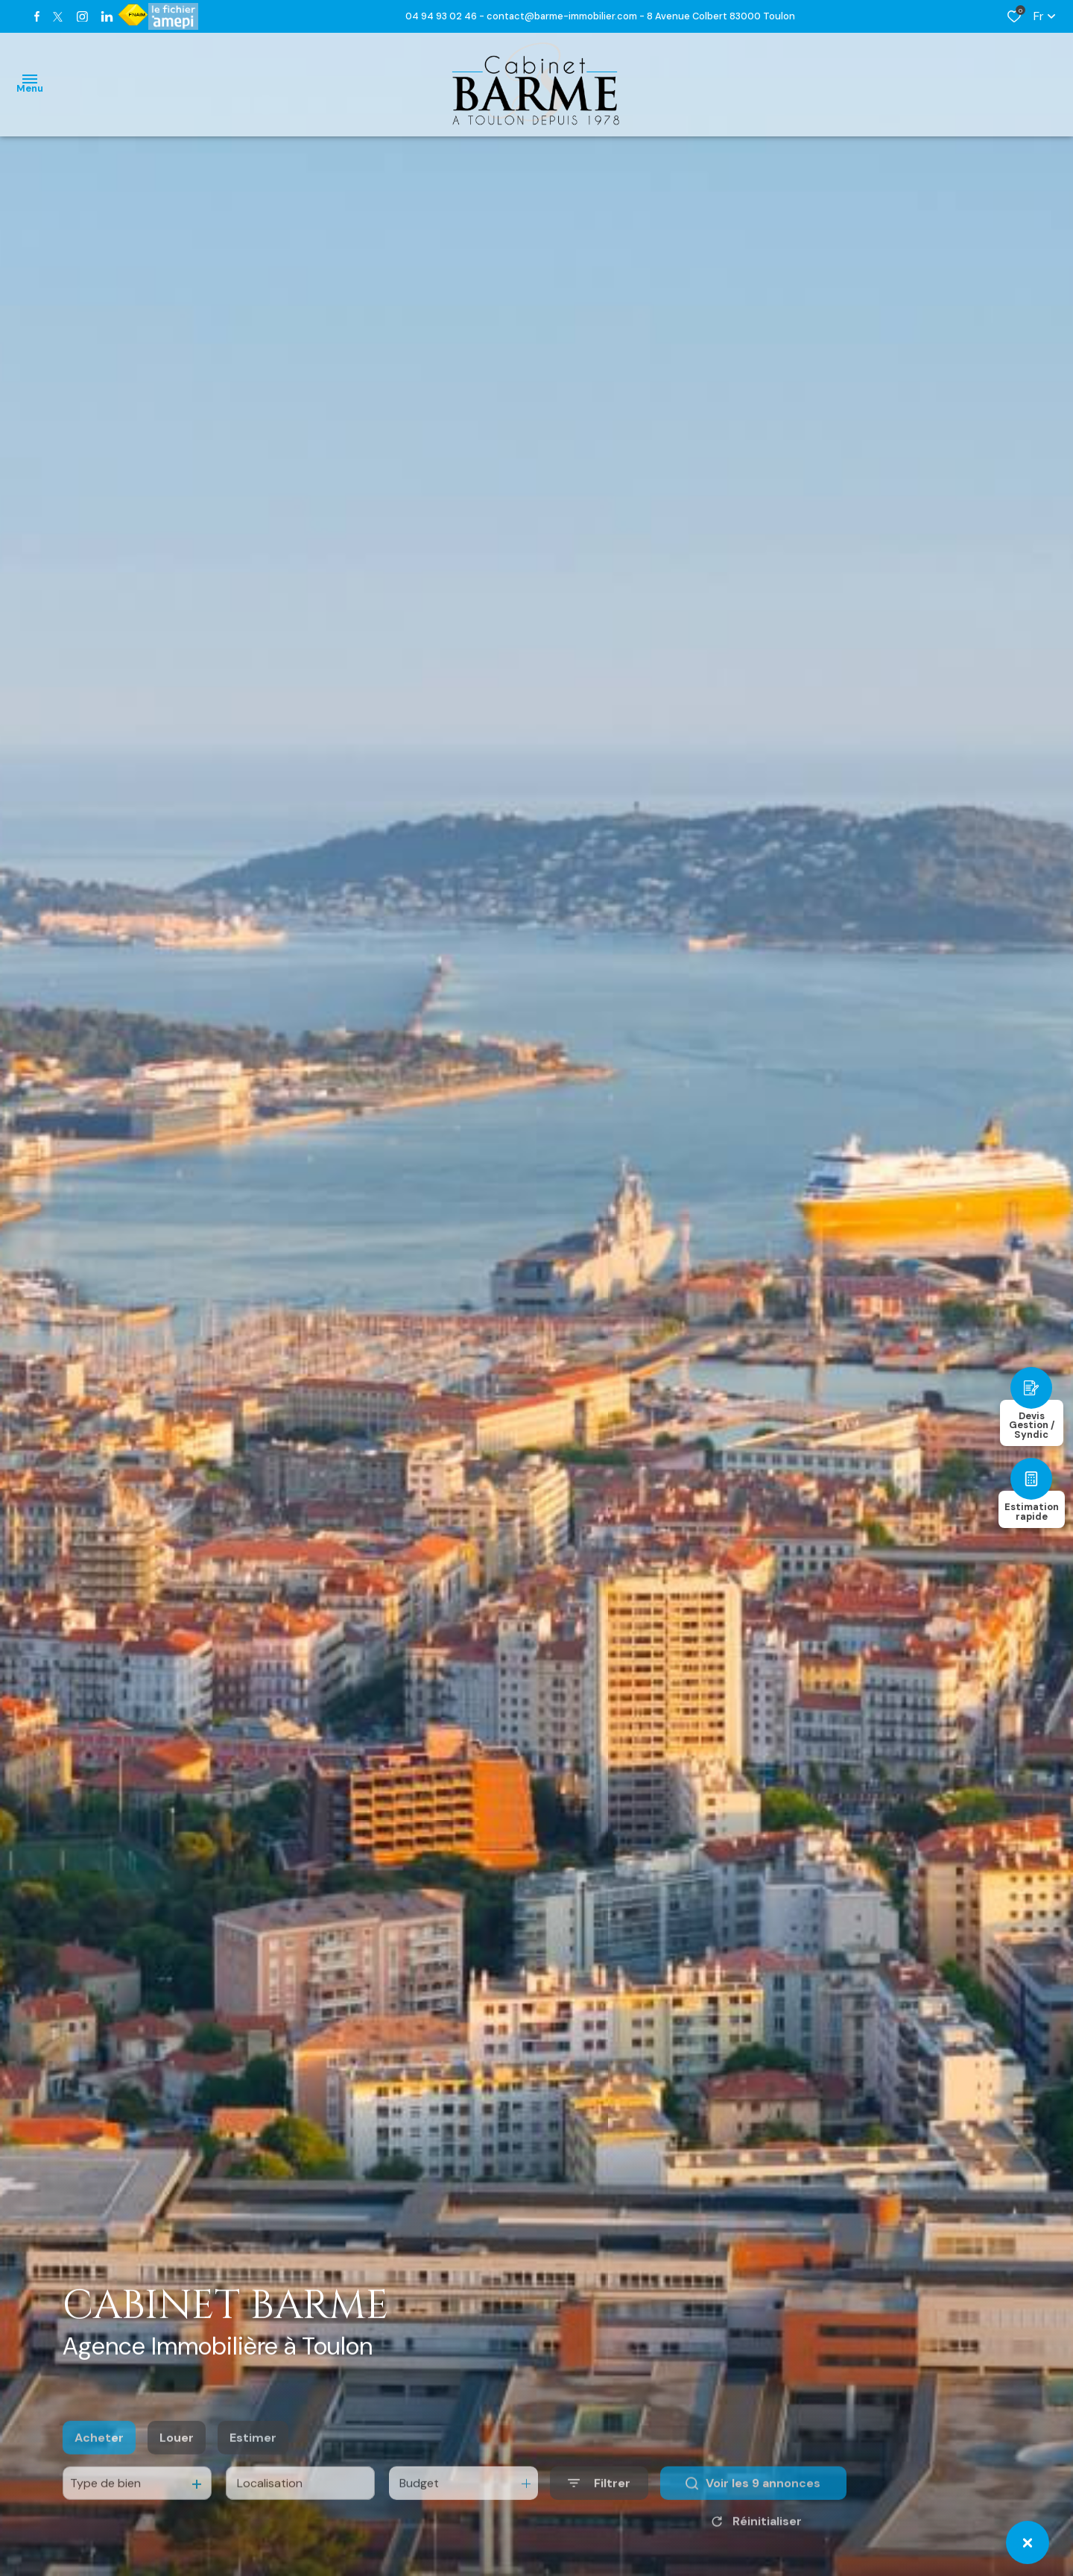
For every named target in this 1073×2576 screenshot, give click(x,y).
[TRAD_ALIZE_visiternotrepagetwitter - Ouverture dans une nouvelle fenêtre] (57, 16)
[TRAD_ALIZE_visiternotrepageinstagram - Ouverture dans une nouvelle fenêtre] (82, 16)
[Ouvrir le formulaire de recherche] (599, 2511)
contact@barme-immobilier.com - (567, 16)
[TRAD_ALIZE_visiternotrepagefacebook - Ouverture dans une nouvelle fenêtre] (36, 16)
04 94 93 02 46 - (446, 16)
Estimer (253, 2465)
